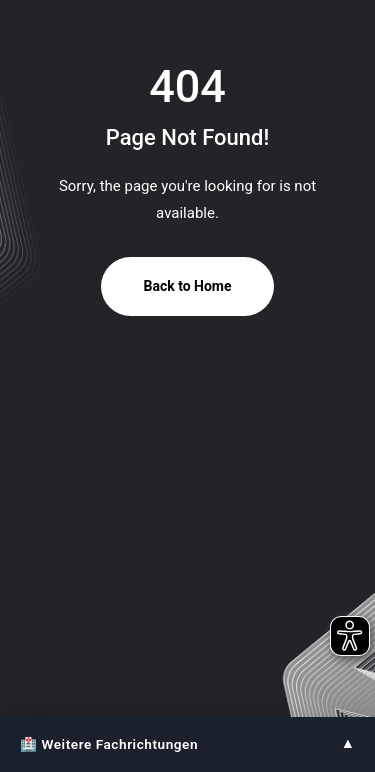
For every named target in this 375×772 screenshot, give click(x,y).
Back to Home (187, 286)
